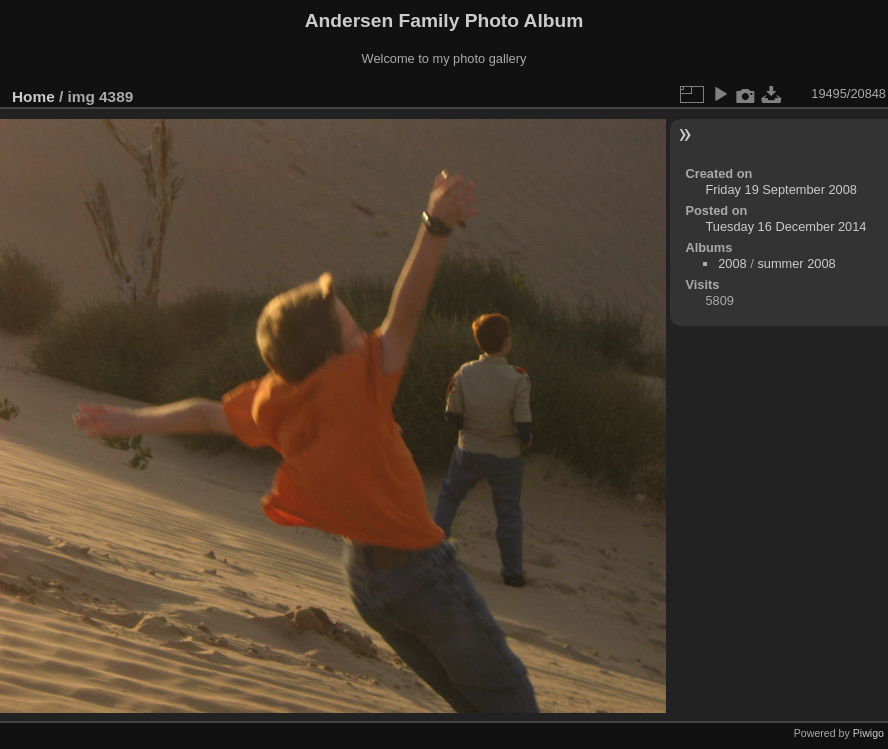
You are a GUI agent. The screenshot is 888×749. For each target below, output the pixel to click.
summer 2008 (796, 263)
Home (33, 96)
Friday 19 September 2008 (781, 189)
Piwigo (868, 733)
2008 (732, 263)
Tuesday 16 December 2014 (785, 226)
